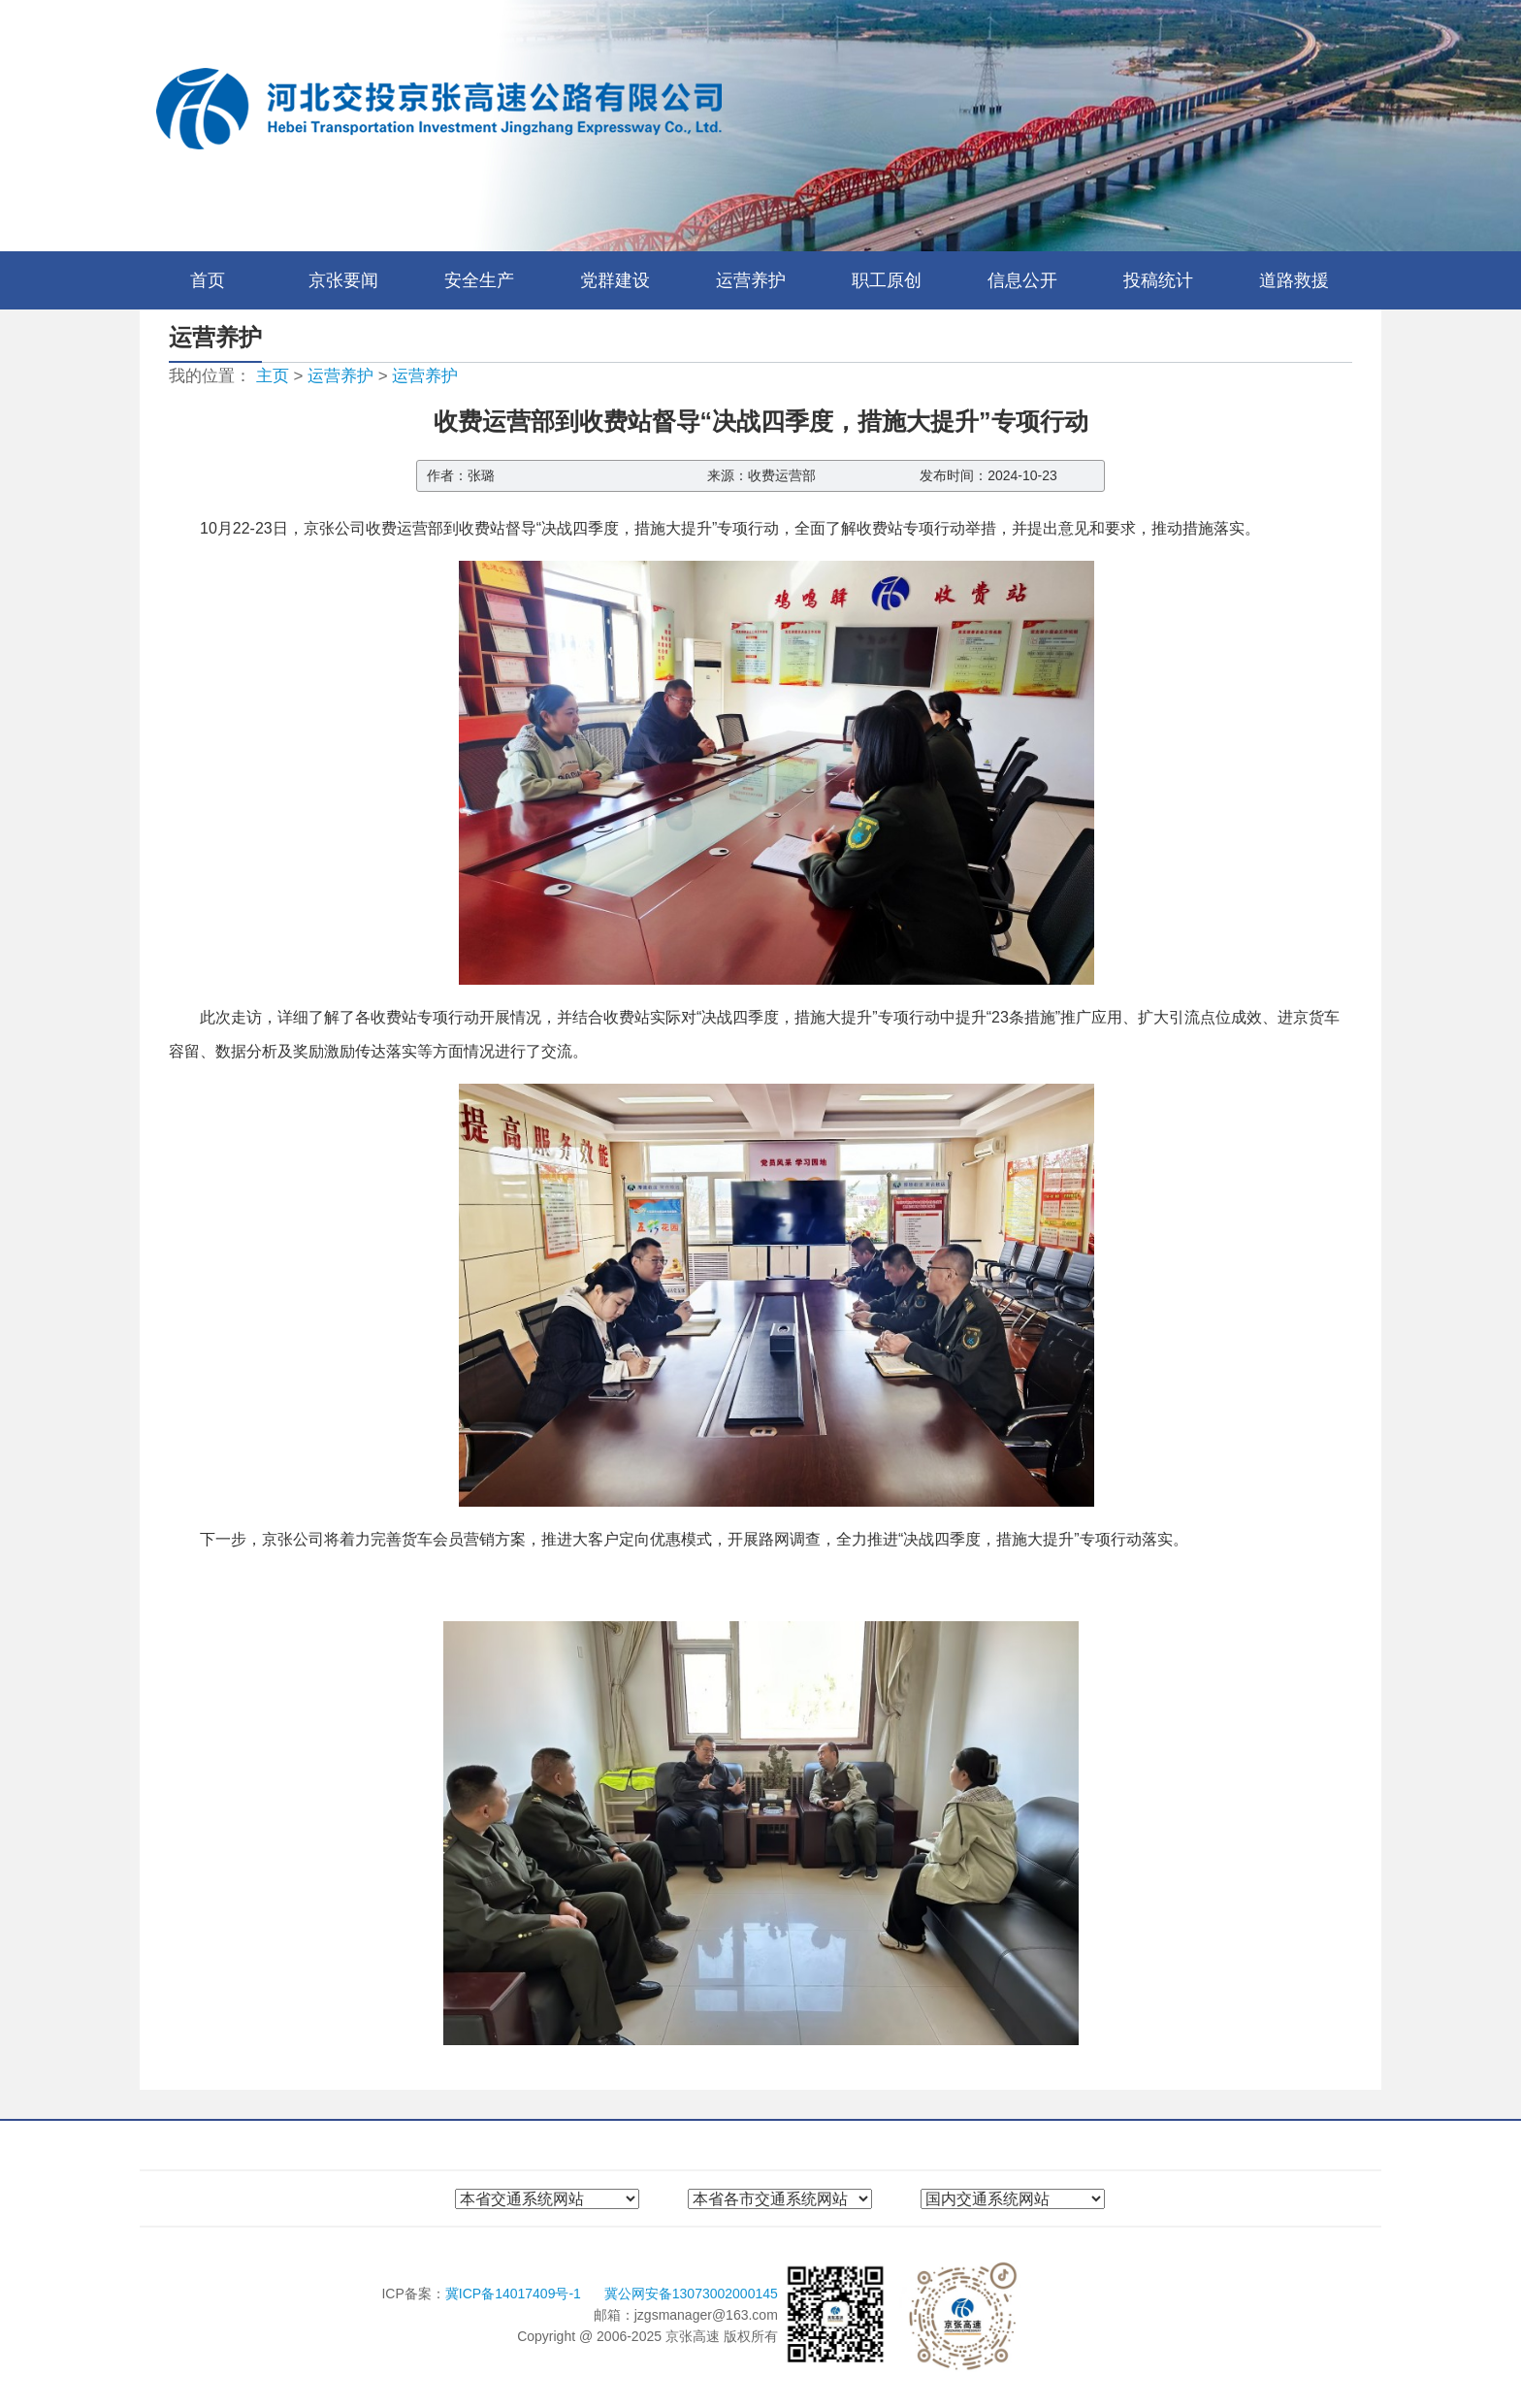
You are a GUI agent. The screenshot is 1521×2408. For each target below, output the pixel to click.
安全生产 (479, 280)
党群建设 (615, 280)
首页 (207, 280)
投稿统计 (1158, 280)
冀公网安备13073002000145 (691, 2293)
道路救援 (1294, 280)
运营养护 (751, 280)
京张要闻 (343, 280)
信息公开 (1022, 280)
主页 (272, 376)
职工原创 (887, 280)
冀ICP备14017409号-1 (515, 2293)
